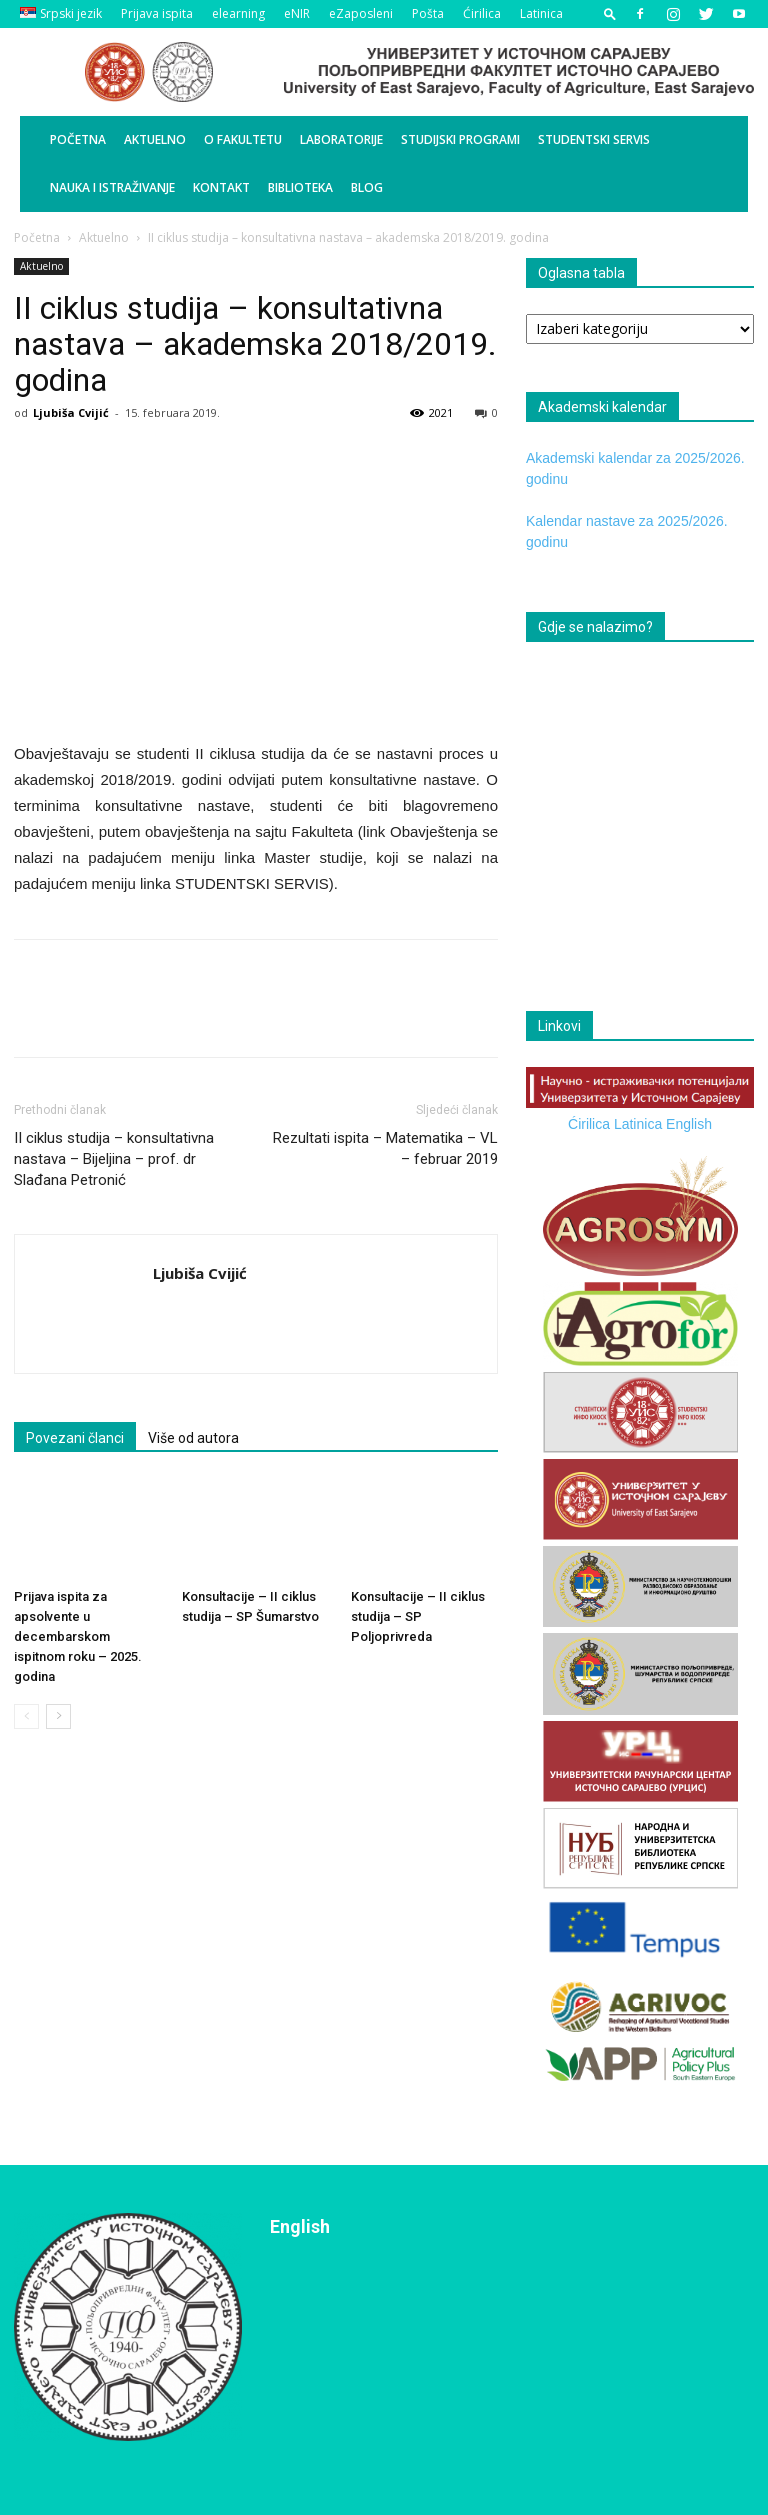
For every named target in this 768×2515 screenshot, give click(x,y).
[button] (610, 13)
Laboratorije (341, 139)
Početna (78, 139)
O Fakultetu (243, 139)
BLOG (367, 187)
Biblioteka (300, 187)
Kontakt (221, 187)
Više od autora (193, 1438)
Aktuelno (155, 139)
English (689, 1124)
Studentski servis (594, 139)
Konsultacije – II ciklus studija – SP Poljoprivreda (418, 1616)
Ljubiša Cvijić (71, 412)
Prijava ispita (157, 13)
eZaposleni (361, 13)
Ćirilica (482, 13)
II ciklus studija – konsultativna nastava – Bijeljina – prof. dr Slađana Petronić (114, 1159)
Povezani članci (75, 1438)
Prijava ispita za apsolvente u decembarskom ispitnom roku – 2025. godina (78, 1636)
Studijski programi (460, 139)
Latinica (541, 13)
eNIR (297, 13)
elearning (238, 13)
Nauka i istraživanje (112, 187)
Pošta (428, 13)
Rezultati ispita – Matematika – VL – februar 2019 (385, 1148)
